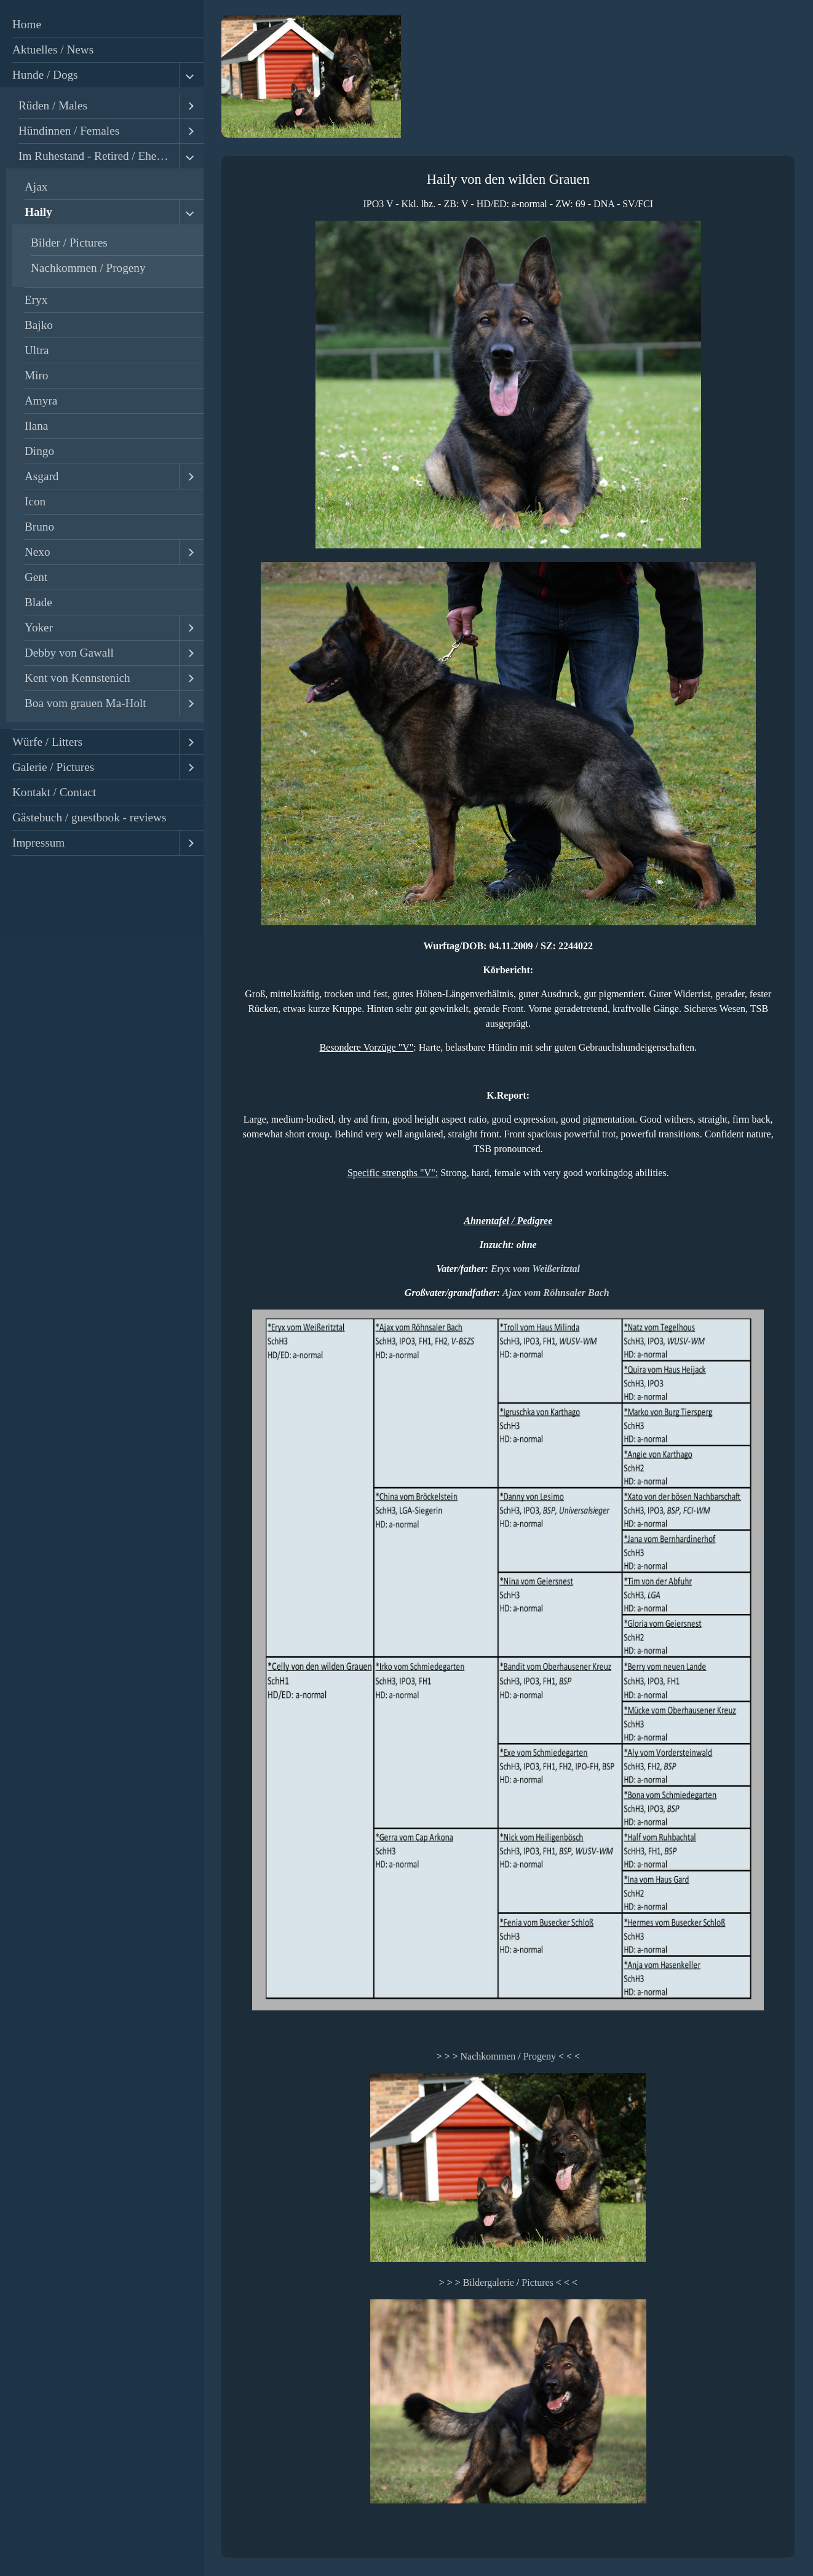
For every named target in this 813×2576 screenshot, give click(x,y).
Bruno (39, 526)
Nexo (37, 551)
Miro (36, 375)
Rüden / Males (52, 105)
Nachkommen (487, 2056)
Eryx (36, 299)
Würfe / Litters (47, 741)
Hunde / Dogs (45, 74)
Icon (35, 501)
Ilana (36, 425)
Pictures (537, 2282)
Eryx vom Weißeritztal (535, 1268)
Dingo (39, 450)
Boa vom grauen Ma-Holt (85, 703)
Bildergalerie (488, 2282)
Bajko (39, 324)
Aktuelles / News (52, 49)
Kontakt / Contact (54, 792)
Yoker (39, 627)
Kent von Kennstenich (77, 677)
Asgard (41, 476)
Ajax (36, 186)
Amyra (41, 400)
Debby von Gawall (69, 652)
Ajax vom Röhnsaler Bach (555, 1292)
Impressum (38, 842)
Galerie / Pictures (53, 767)
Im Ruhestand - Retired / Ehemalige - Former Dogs (98, 155)
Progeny (539, 2056)
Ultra (37, 350)
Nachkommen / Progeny (88, 267)
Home (26, 24)
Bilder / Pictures (69, 242)
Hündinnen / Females (68, 130)
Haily (38, 211)
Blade (38, 602)
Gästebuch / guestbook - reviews (89, 817)
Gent (36, 577)
